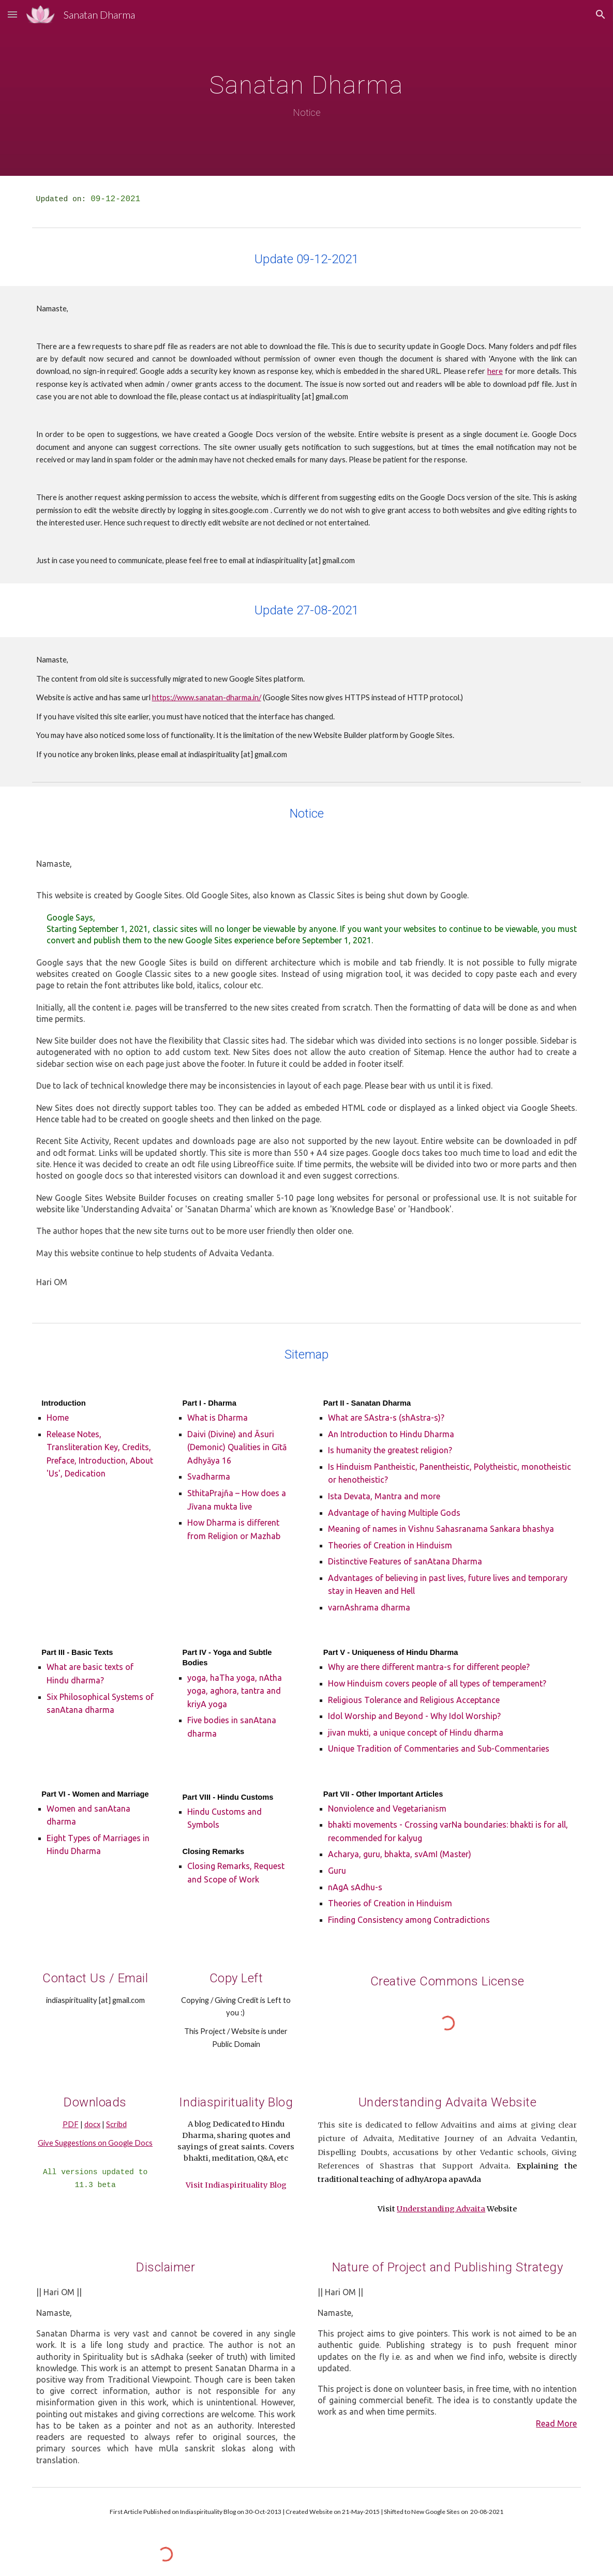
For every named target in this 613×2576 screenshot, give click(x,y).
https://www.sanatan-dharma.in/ (206, 697)
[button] (12, 14)
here (495, 371)
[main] (306, 88)
